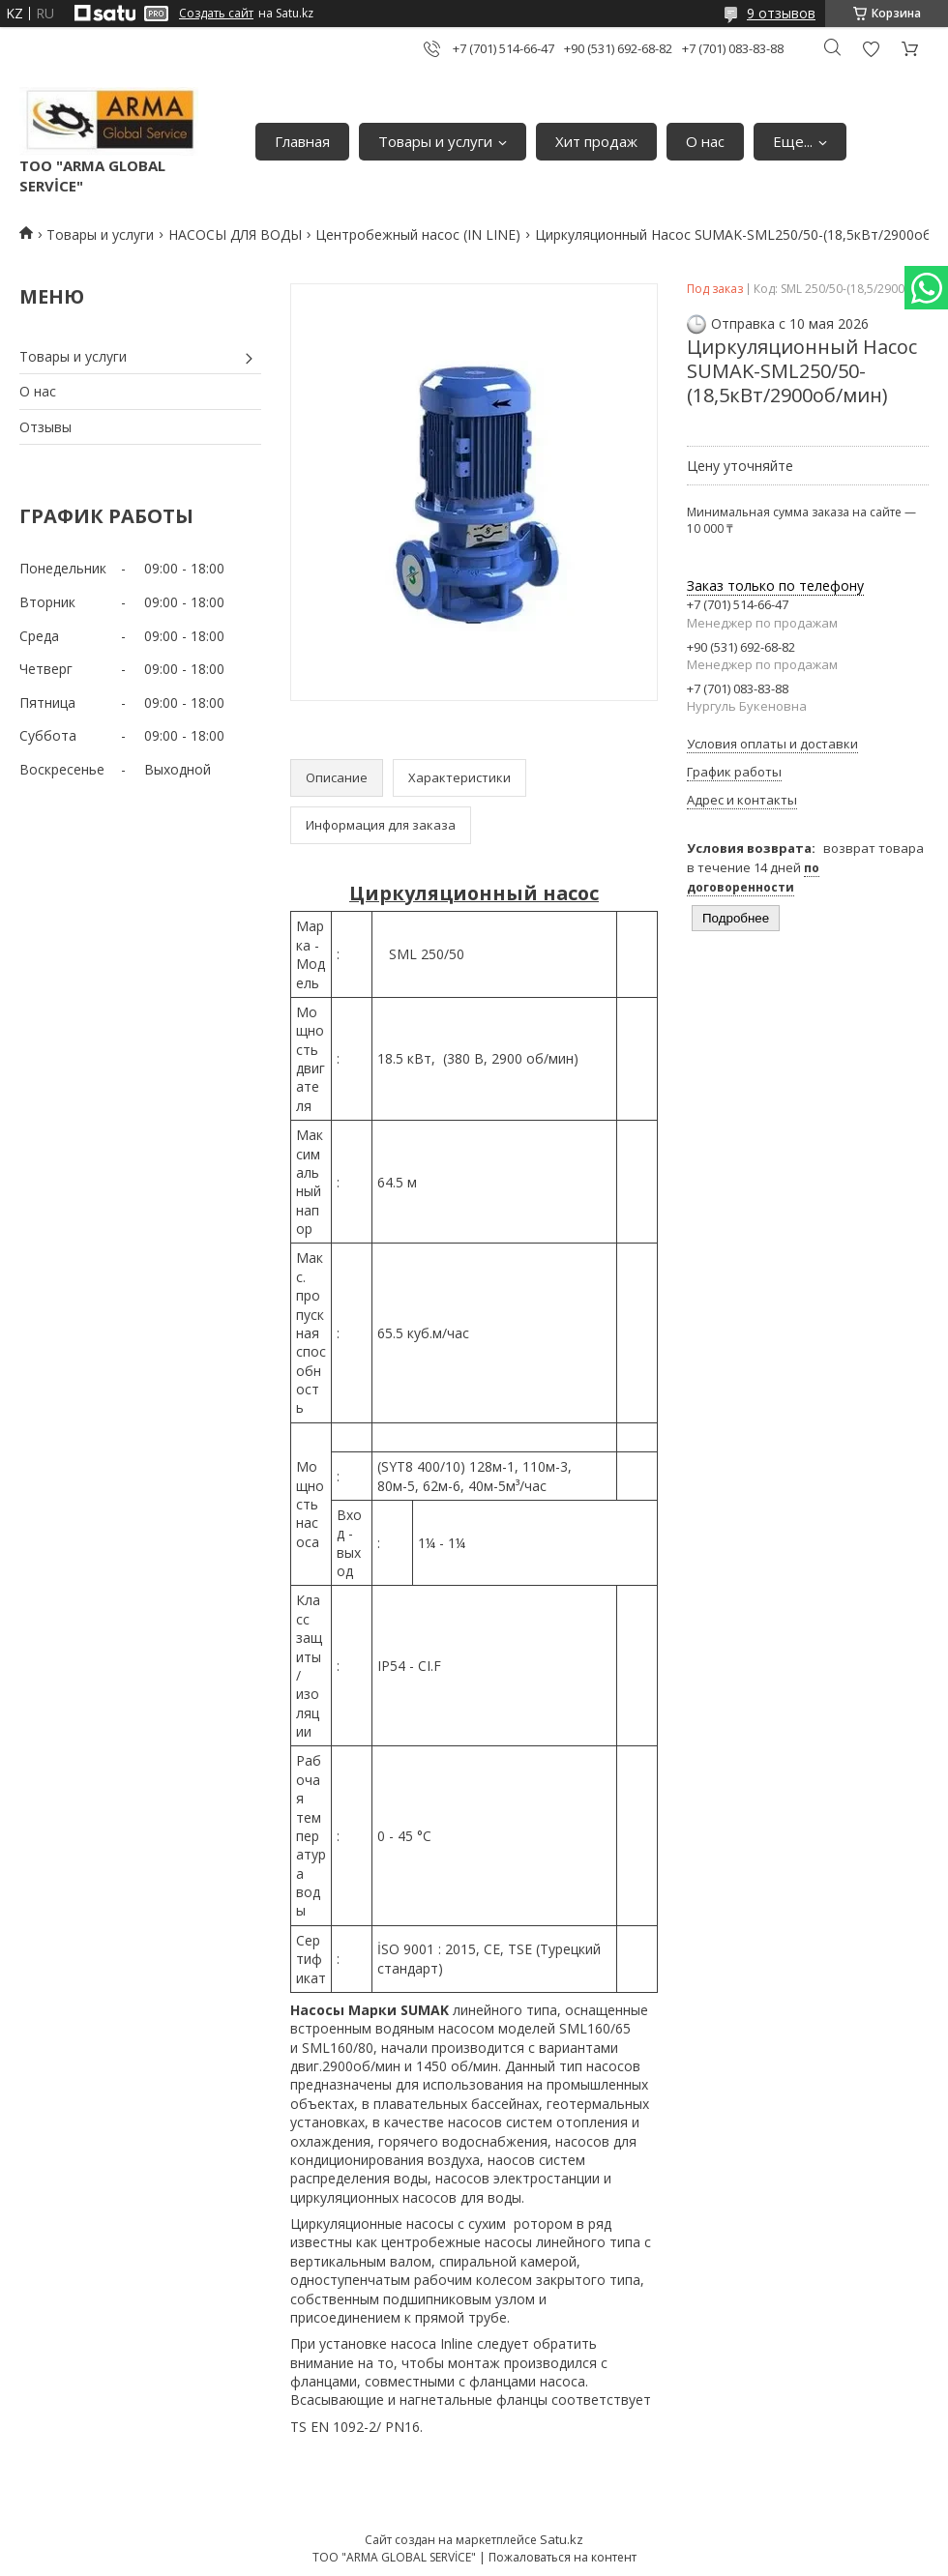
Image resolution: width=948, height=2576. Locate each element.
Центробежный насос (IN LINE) (417, 234)
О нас (705, 141)
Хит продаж (596, 141)
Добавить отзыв (870, 49)
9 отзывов (781, 13)
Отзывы (45, 427)
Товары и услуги (435, 141)
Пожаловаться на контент (563, 2557)
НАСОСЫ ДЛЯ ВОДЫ (235, 234)
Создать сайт (216, 13)
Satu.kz (561, 2539)
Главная (302, 141)
